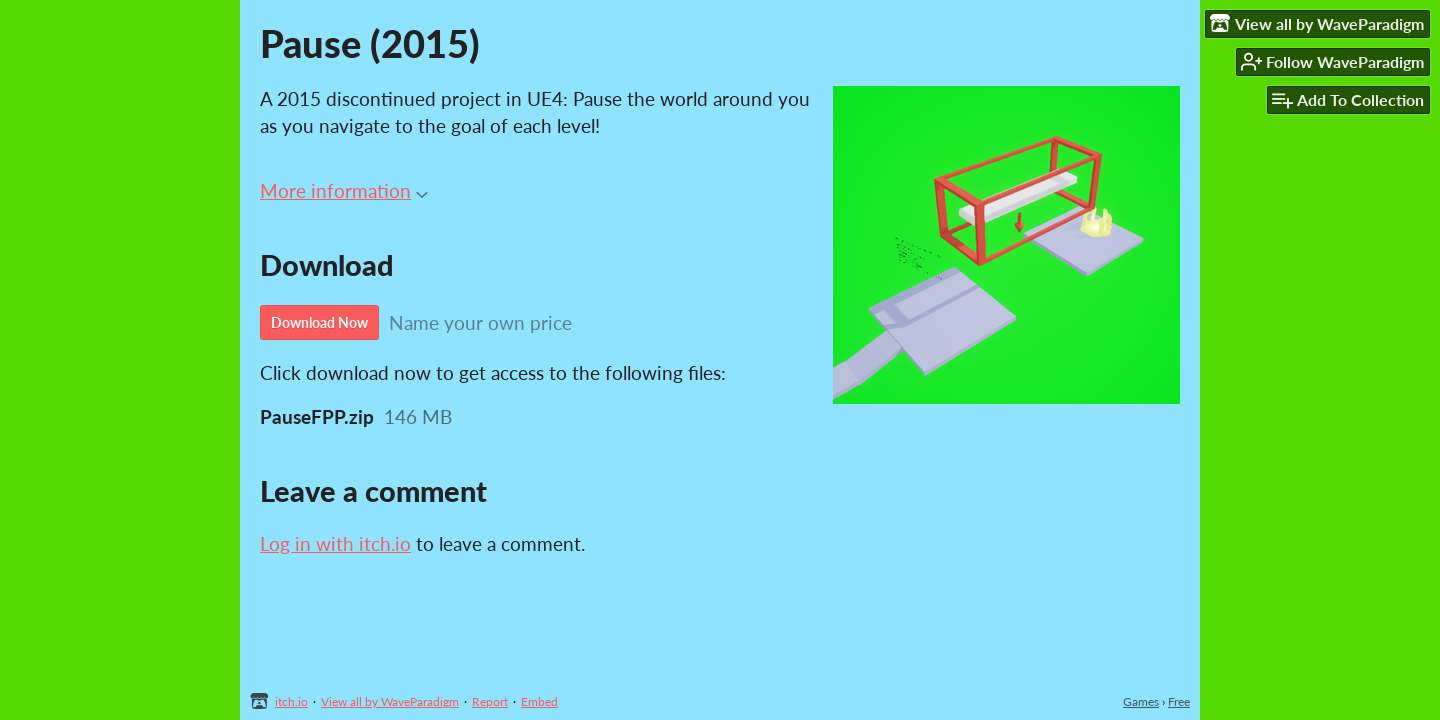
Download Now (319, 322)
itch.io (291, 701)
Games (1141, 701)
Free (1179, 701)
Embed (539, 701)
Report (490, 701)
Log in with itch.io (335, 543)
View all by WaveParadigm (390, 701)
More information (344, 190)
